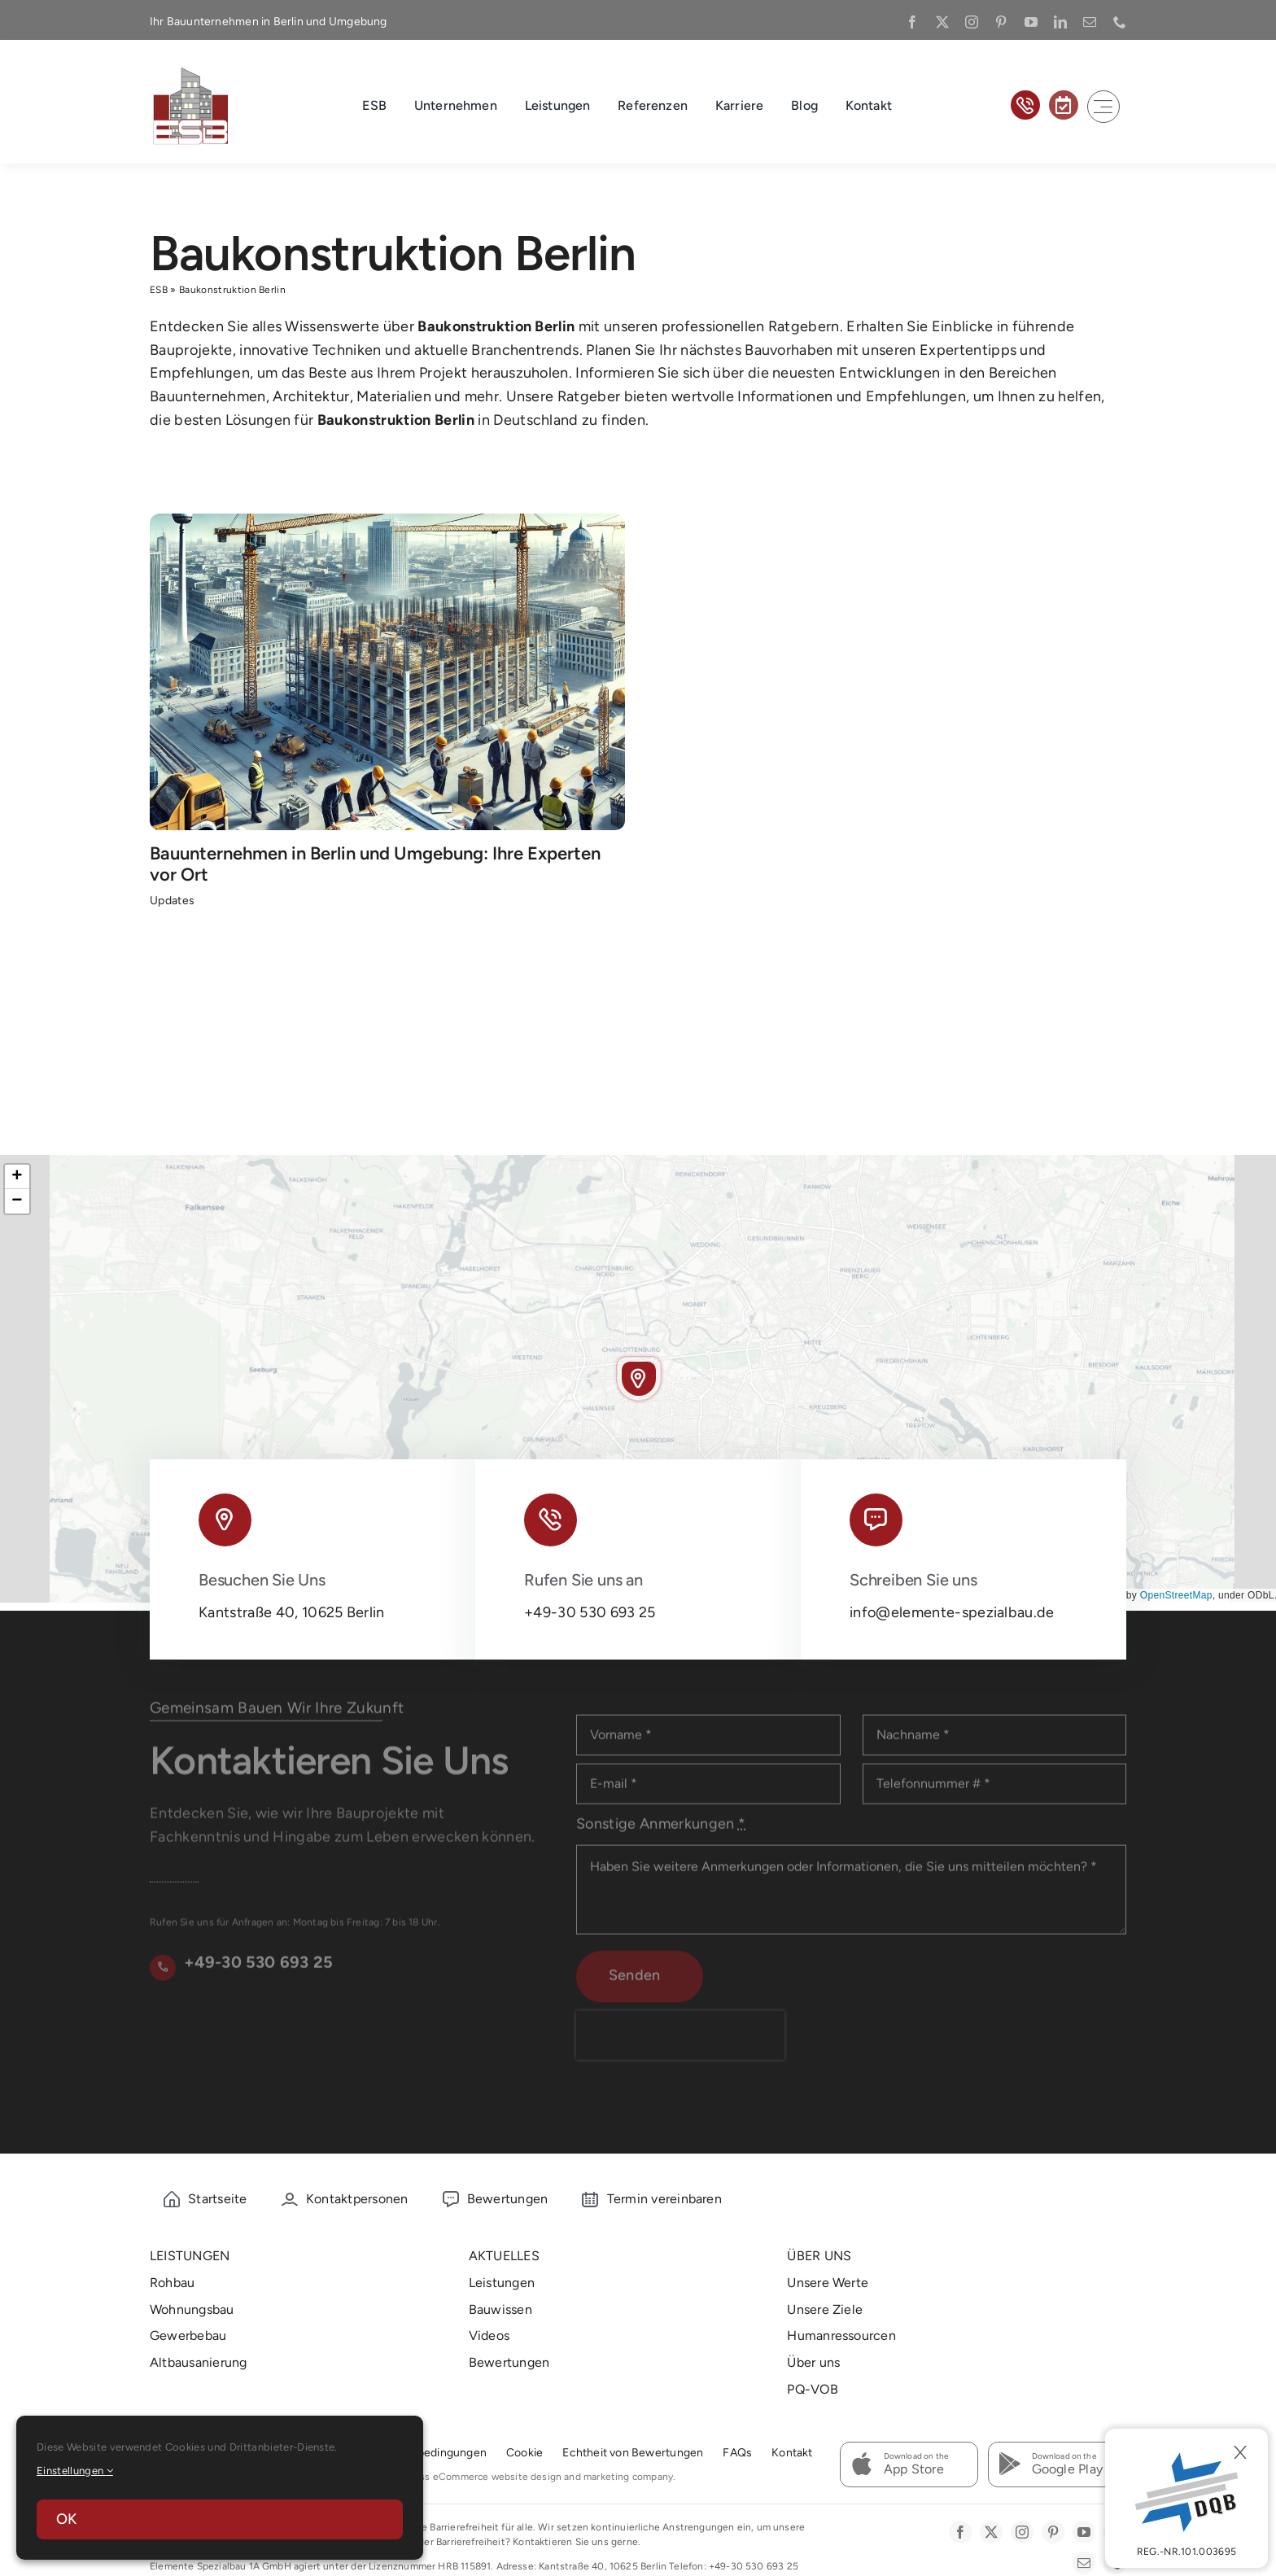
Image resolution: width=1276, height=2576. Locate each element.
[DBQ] (1186, 2498)
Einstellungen (75, 2470)
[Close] (1240, 2452)
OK (66, 2519)
